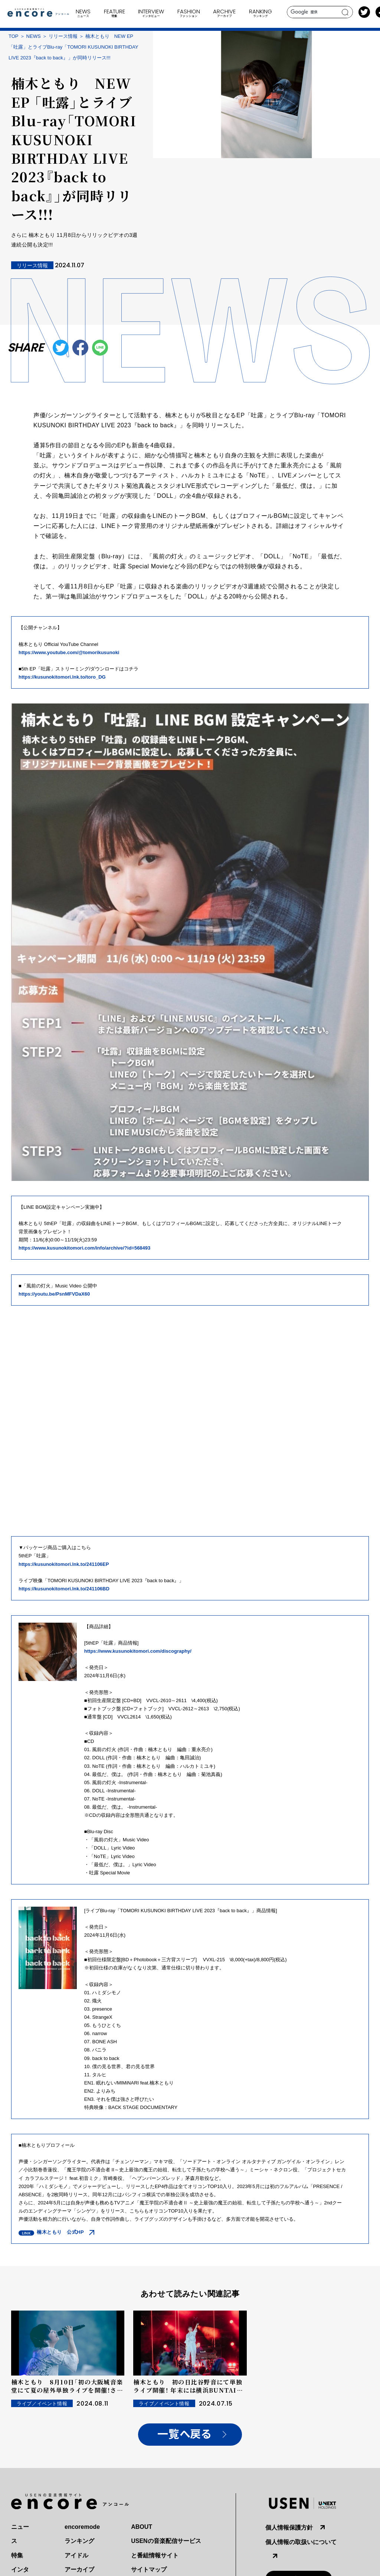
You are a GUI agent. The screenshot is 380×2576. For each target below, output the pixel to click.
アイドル (76, 2555)
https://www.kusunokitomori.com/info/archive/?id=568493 (84, 1248)
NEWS (33, 36)
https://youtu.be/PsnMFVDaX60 (54, 1294)
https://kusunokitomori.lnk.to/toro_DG (62, 677)
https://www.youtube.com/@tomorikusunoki (69, 652)
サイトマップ (149, 2569)
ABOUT (141, 2527)
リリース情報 (63, 36)
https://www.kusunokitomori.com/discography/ (137, 1651)
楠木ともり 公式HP (60, 2232)
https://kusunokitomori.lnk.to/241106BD (64, 1588)
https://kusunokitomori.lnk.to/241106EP (64, 1564)
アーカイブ (79, 2569)
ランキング (79, 2541)
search (345, 12)
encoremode (82, 2527)
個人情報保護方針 (289, 2527)
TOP (14, 36)
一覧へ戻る (184, 2434)
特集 (17, 2555)
